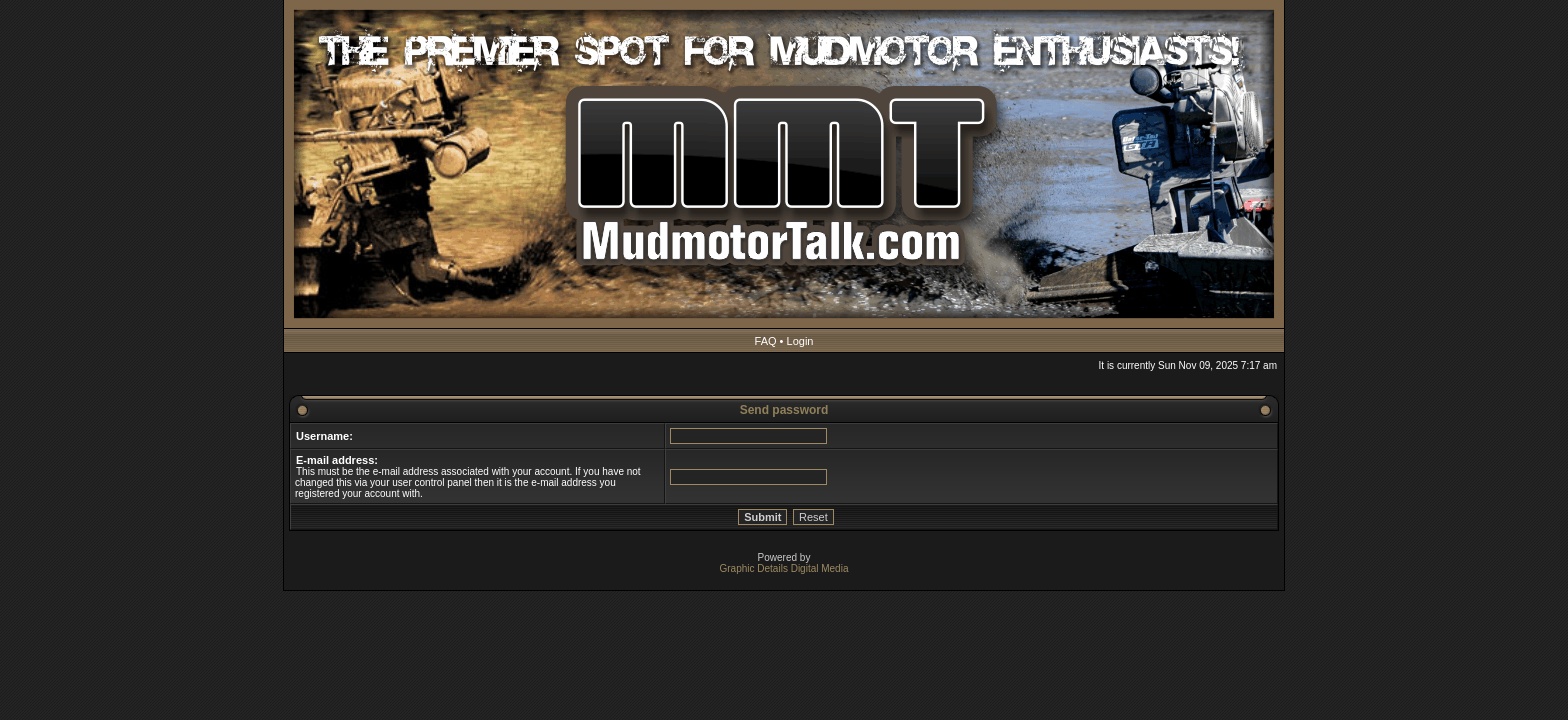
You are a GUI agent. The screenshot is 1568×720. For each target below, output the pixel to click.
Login (800, 341)
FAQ (766, 341)
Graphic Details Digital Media (784, 568)
